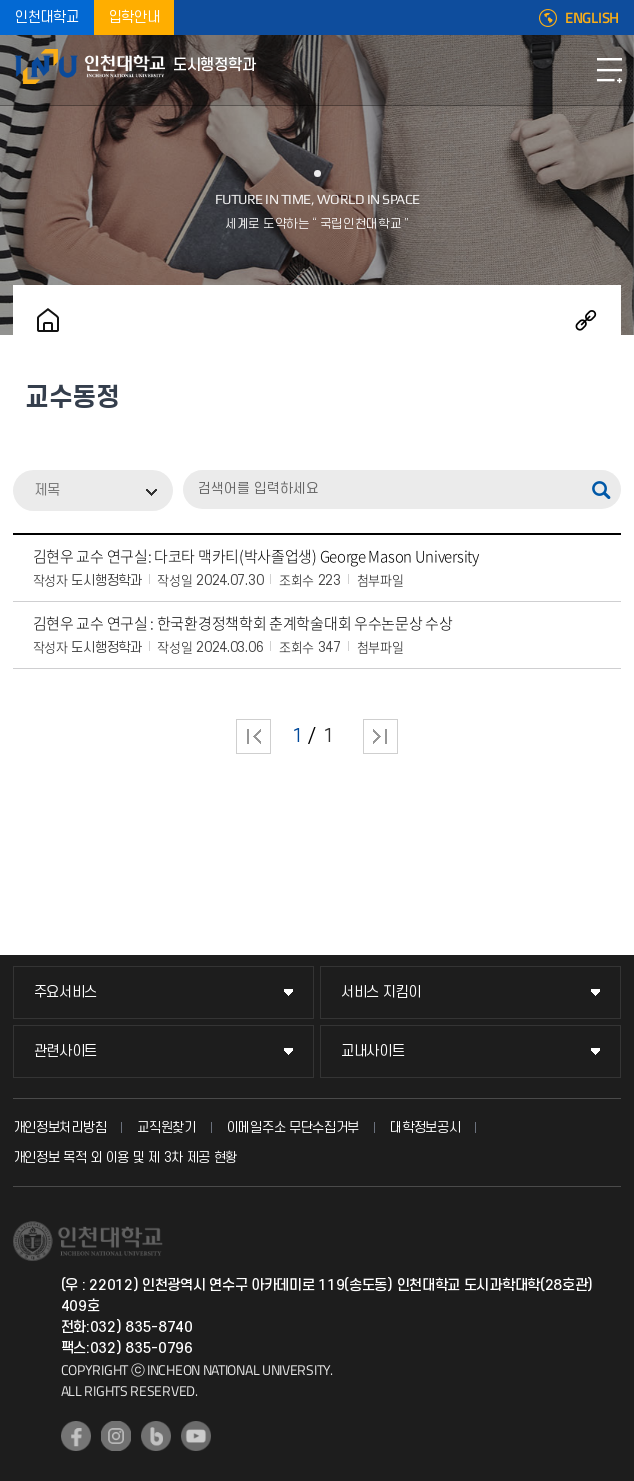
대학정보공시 (425, 1127)
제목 (47, 490)
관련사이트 (66, 1051)
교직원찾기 (166, 1127)
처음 (253, 736)
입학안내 (134, 17)
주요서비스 (66, 992)
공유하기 (586, 320)
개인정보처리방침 (60, 1127)
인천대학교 (47, 17)
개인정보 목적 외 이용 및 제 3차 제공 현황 (125, 1157)
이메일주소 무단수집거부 (293, 1127)
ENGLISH (592, 18)
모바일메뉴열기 (609, 70)
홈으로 (48, 320)
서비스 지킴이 (381, 992)
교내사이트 (373, 1051)
